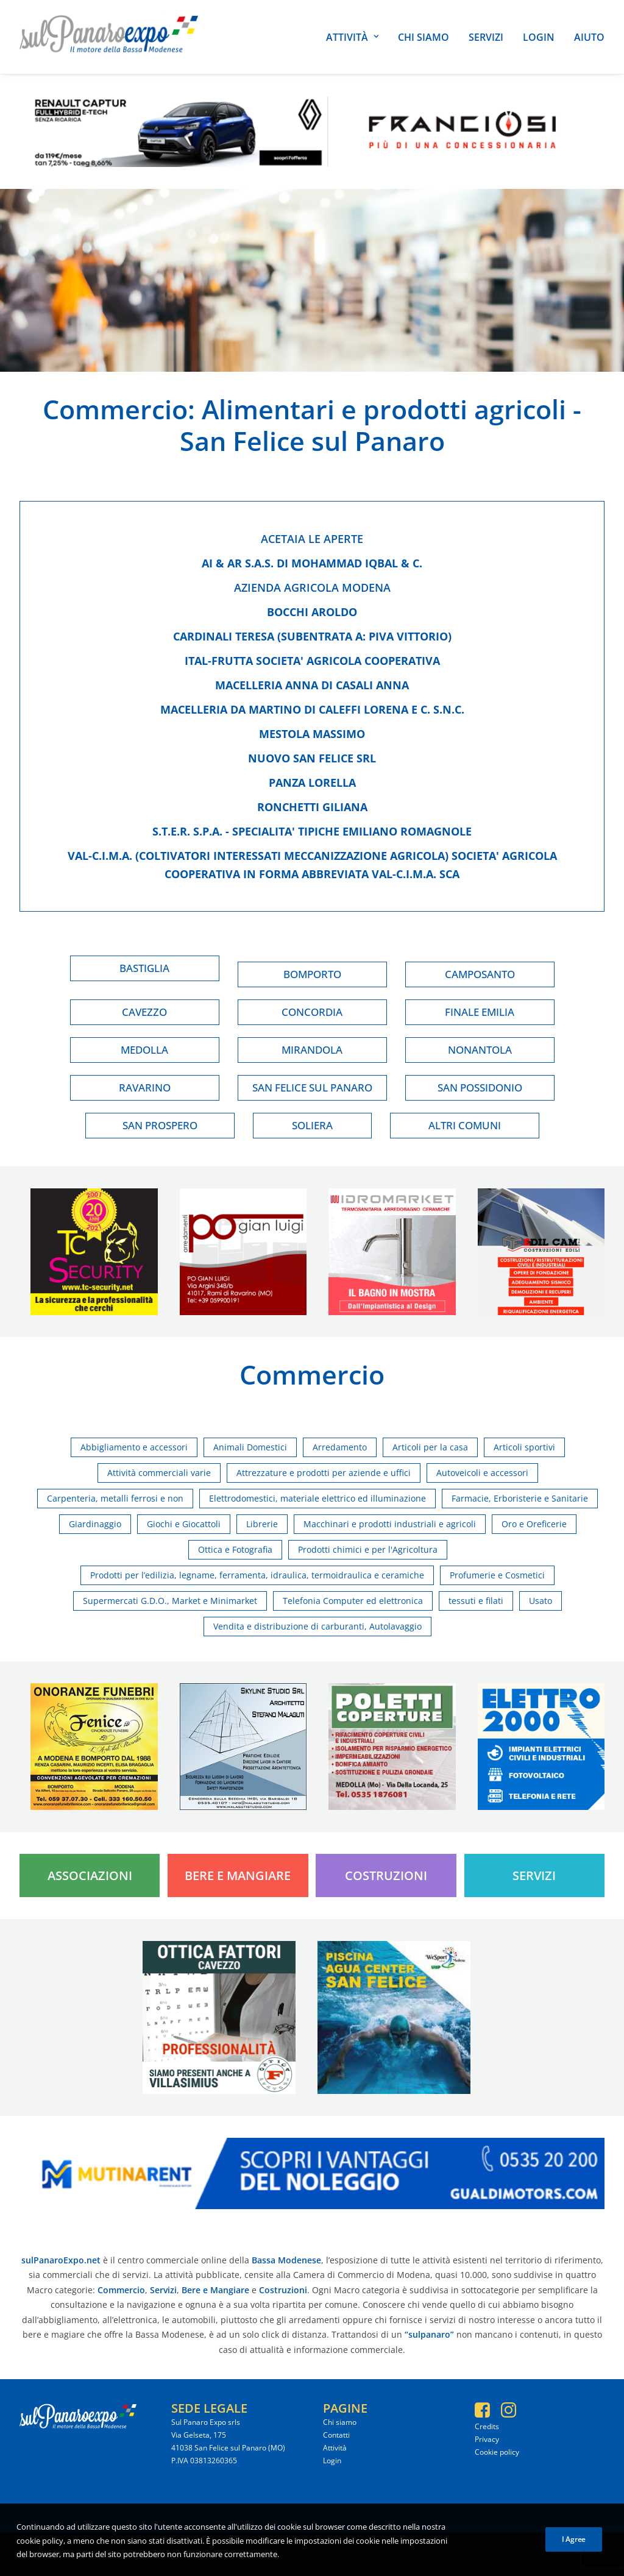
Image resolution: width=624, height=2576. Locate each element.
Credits (487, 2426)
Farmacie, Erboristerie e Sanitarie (520, 1498)
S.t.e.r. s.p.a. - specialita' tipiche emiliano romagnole (312, 831)
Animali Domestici (250, 1447)
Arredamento (340, 1447)
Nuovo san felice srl (312, 758)
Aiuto (589, 37)
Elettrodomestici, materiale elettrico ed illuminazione (317, 1498)
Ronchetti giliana (312, 807)
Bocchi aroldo (312, 612)
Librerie (262, 1524)
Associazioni (90, 1875)
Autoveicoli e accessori (482, 1472)
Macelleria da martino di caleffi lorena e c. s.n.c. (312, 709)
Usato (540, 1600)
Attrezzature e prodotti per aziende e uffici (323, 1472)
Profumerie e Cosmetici (497, 1575)
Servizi (486, 37)
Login (539, 37)
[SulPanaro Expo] (109, 37)
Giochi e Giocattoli (184, 1524)
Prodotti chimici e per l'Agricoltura (368, 1549)
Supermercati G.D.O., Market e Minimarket (170, 1600)
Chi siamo (423, 37)
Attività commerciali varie (159, 1472)
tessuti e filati (475, 1600)
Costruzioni (386, 1875)
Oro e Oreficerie (534, 1524)
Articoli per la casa (430, 1447)
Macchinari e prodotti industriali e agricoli (389, 1524)
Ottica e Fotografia (235, 1549)
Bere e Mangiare (238, 1875)
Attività (352, 37)
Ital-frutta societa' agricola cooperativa (312, 660)
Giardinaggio (95, 1524)
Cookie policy (497, 2452)
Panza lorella (312, 782)
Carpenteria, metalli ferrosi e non (115, 1498)
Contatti (336, 2435)
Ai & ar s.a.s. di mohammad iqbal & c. (312, 563)
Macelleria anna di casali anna (312, 685)
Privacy (487, 2439)
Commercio (115, 409)
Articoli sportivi (524, 1447)
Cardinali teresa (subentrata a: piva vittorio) (312, 636)
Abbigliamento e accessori (134, 1447)
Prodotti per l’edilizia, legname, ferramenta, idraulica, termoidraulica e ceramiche (257, 1575)
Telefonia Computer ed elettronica (353, 1600)
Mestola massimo (312, 733)
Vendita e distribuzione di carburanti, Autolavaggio (317, 1626)
